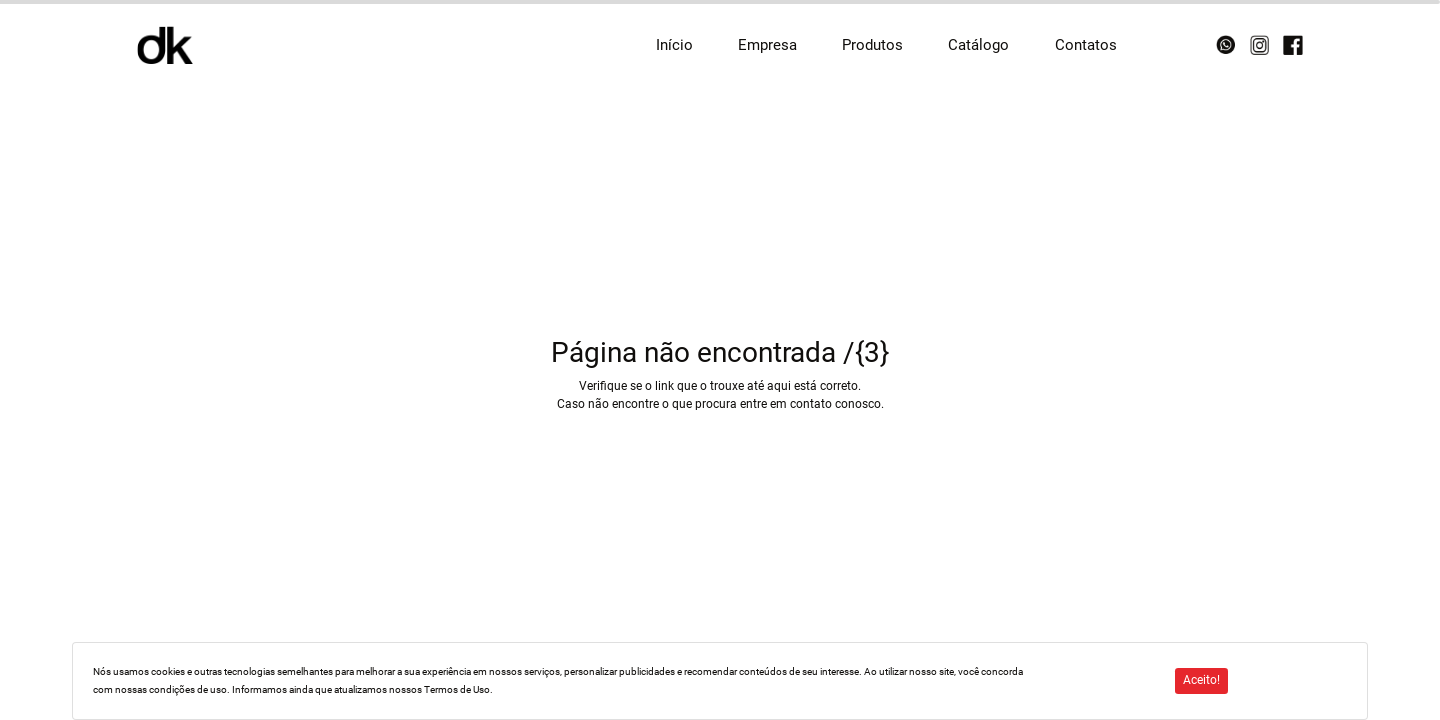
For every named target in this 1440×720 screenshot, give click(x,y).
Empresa (767, 45)
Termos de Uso (457, 689)
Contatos (1086, 45)
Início (674, 45)
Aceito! (1201, 680)
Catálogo (978, 45)
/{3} (866, 352)
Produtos (872, 45)
